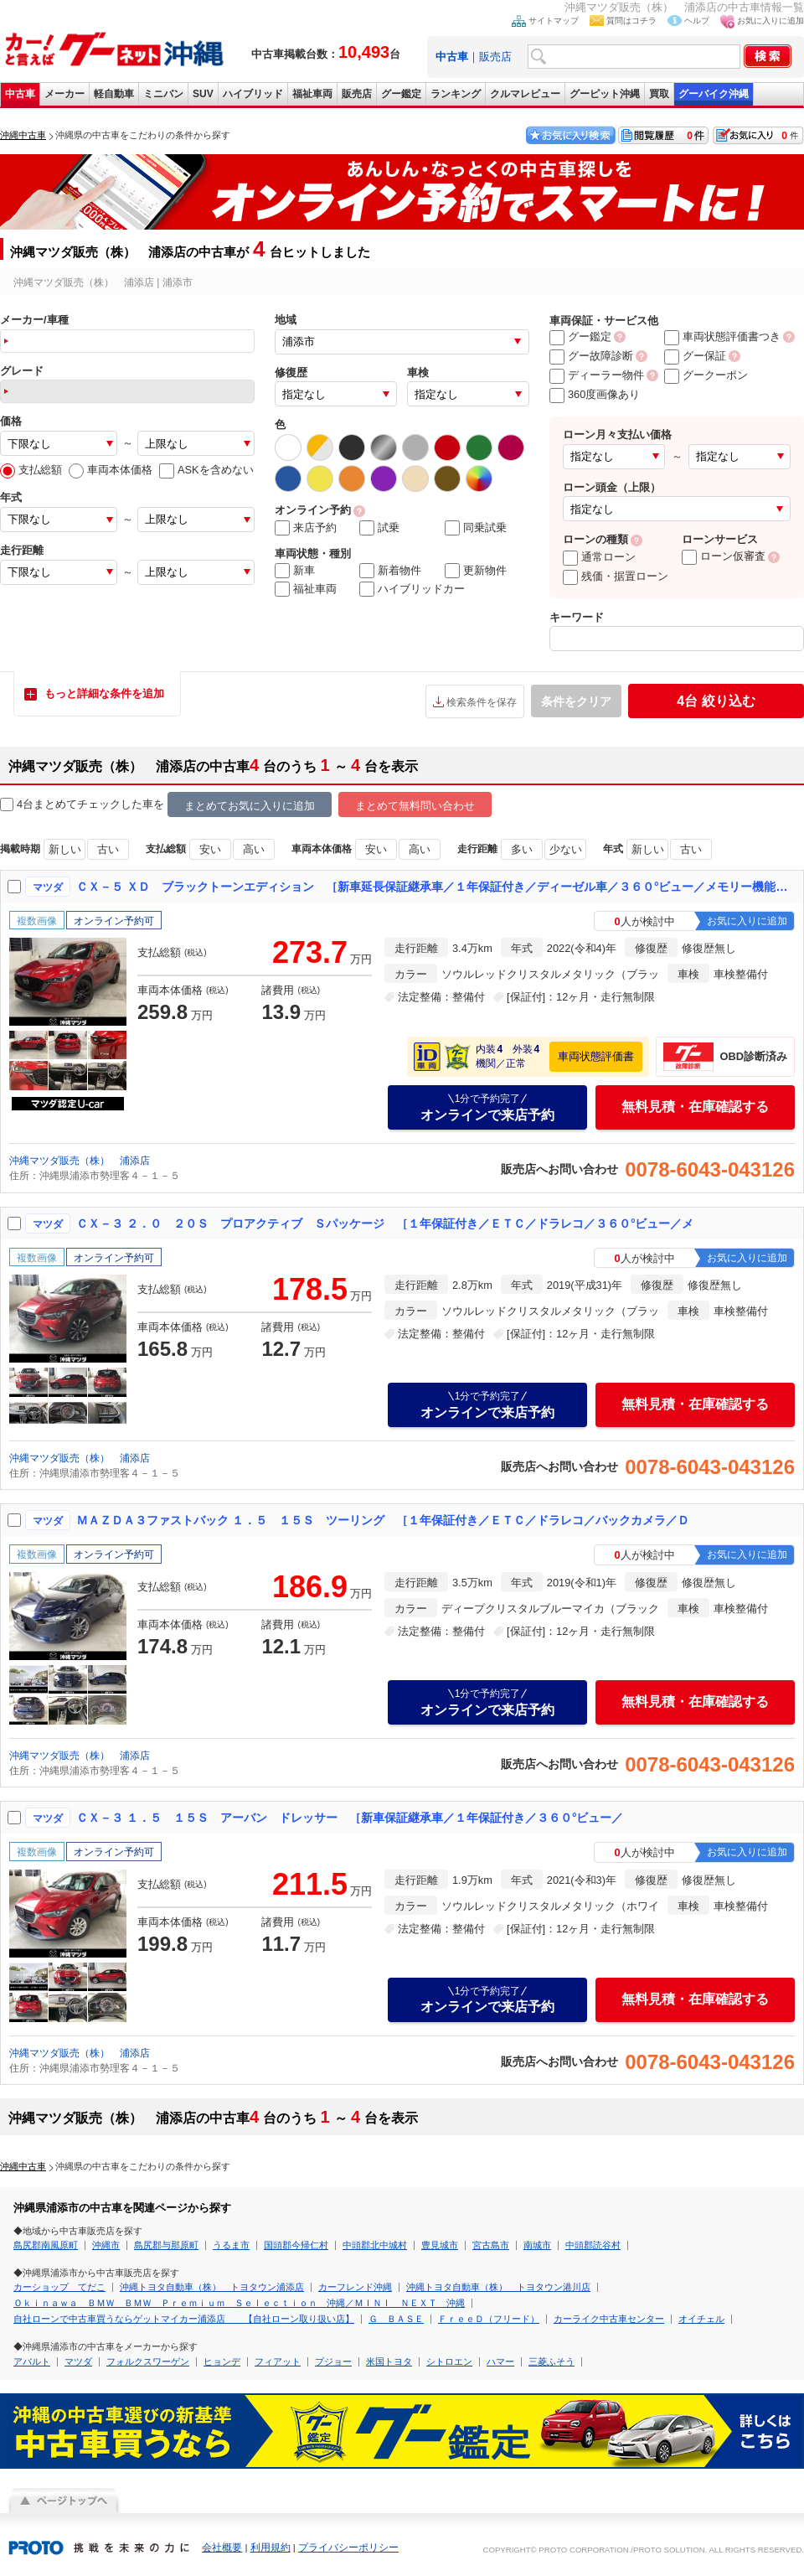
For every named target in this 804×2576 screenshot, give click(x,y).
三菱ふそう (551, 2361)
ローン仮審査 (723, 556)
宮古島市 (490, 2245)
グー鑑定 (401, 94)
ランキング (455, 94)
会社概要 (222, 2547)
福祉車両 (312, 94)
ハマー (500, 2361)
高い (254, 849)
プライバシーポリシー (348, 2547)
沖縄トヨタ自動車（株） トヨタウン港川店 (498, 2287)
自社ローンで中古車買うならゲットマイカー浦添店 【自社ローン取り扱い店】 (183, 2319)
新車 (295, 570)
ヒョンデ (222, 2361)
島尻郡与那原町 (166, 2245)
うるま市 (231, 2245)
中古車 (20, 94)
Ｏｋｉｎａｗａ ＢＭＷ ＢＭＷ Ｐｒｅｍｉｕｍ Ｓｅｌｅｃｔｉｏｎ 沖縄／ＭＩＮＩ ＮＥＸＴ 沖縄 (239, 2303)
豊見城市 (439, 2245)
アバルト (31, 2361)
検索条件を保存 (481, 702)
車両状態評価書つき (722, 336)
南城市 (537, 2245)
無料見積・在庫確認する (695, 1106)
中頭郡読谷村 (593, 2245)
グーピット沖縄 (605, 94)
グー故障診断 (591, 355)
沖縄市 (106, 2245)
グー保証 (695, 355)
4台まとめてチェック (60, 805)
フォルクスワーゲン (147, 2361)
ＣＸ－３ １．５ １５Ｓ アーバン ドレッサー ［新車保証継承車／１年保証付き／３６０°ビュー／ (350, 1817)
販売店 (495, 56)
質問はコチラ (631, 20)
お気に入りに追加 (770, 20)
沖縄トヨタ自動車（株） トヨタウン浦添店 (212, 2287)
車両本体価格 (110, 469)
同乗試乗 (476, 527)
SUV (203, 94)
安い (210, 849)
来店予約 (306, 527)
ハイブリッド (253, 94)
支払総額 (31, 469)
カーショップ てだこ (59, 2287)
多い (522, 849)
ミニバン (163, 94)
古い (108, 849)
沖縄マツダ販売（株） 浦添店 (79, 1161)
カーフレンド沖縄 (355, 2287)
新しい (65, 849)
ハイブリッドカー (412, 589)
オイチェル (701, 2319)
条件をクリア (576, 701)
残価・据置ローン (615, 576)
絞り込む (716, 701)
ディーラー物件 (596, 375)
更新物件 (476, 570)
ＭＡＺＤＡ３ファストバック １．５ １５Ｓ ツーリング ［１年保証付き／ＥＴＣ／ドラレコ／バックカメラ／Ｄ (382, 1520)
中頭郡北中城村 (375, 2245)
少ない (565, 849)
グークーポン (706, 375)
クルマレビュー (525, 94)
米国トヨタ (389, 2361)
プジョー (333, 2361)
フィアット (278, 2361)
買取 (659, 94)
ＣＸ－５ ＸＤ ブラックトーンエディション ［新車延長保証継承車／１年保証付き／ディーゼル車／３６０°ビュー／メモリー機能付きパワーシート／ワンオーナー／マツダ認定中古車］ (436, 886)
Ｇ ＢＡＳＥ (396, 2319)
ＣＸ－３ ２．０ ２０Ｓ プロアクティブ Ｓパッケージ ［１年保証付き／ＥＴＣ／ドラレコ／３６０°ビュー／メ (385, 1223)
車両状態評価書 (596, 1056)
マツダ (78, 2361)
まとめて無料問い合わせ (415, 805)
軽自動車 (114, 94)
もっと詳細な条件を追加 (104, 693)
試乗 (379, 527)
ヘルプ (696, 20)
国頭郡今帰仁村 (296, 2245)
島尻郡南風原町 (45, 2245)
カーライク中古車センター (609, 2319)
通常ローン (599, 557)
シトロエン (449, 2361)
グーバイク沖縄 (713, 94)
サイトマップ (553, 20)
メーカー (64, 94)
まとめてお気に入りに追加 (249, 805)
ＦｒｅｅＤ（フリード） (488, 2319)
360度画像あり (594, 394)
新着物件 (390, 570)
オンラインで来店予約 (487, 1107)
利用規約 (270, 2547)
